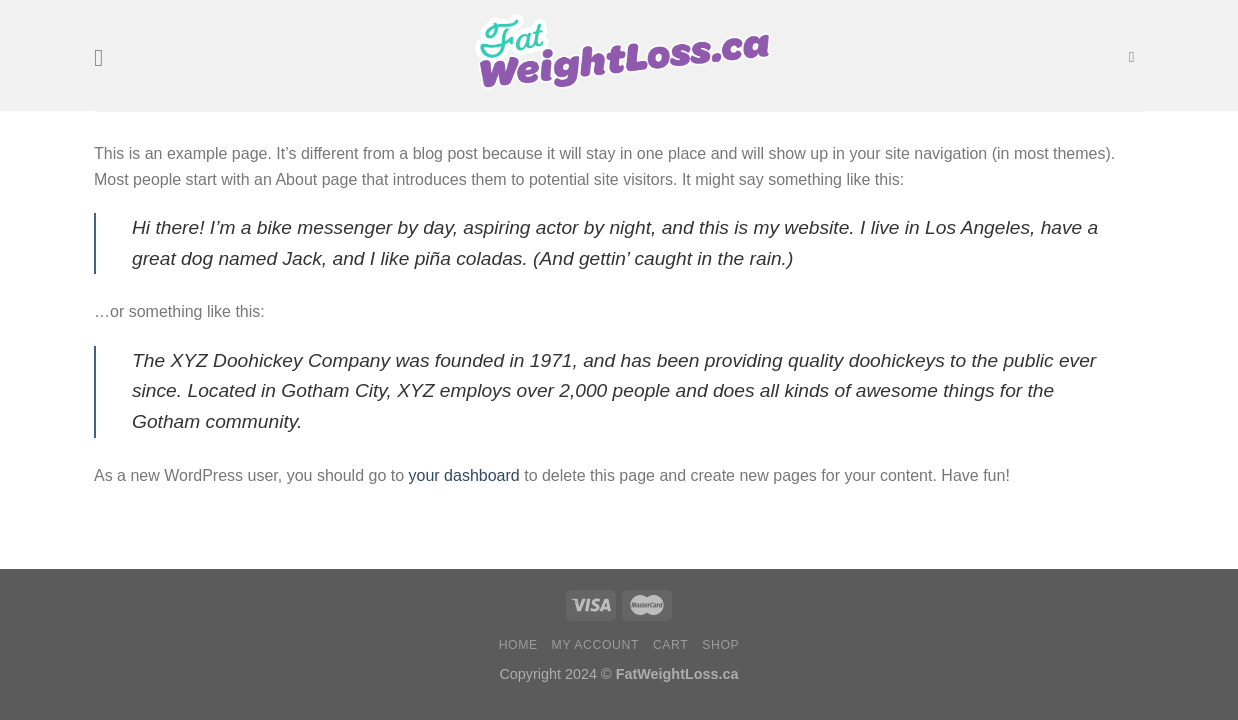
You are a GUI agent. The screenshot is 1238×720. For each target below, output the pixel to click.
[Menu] (106, 57)
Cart (671, 645)
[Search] (1136, 57)
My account (595, 645)
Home (518, 645)
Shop (720, 645)
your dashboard (464, 475)
